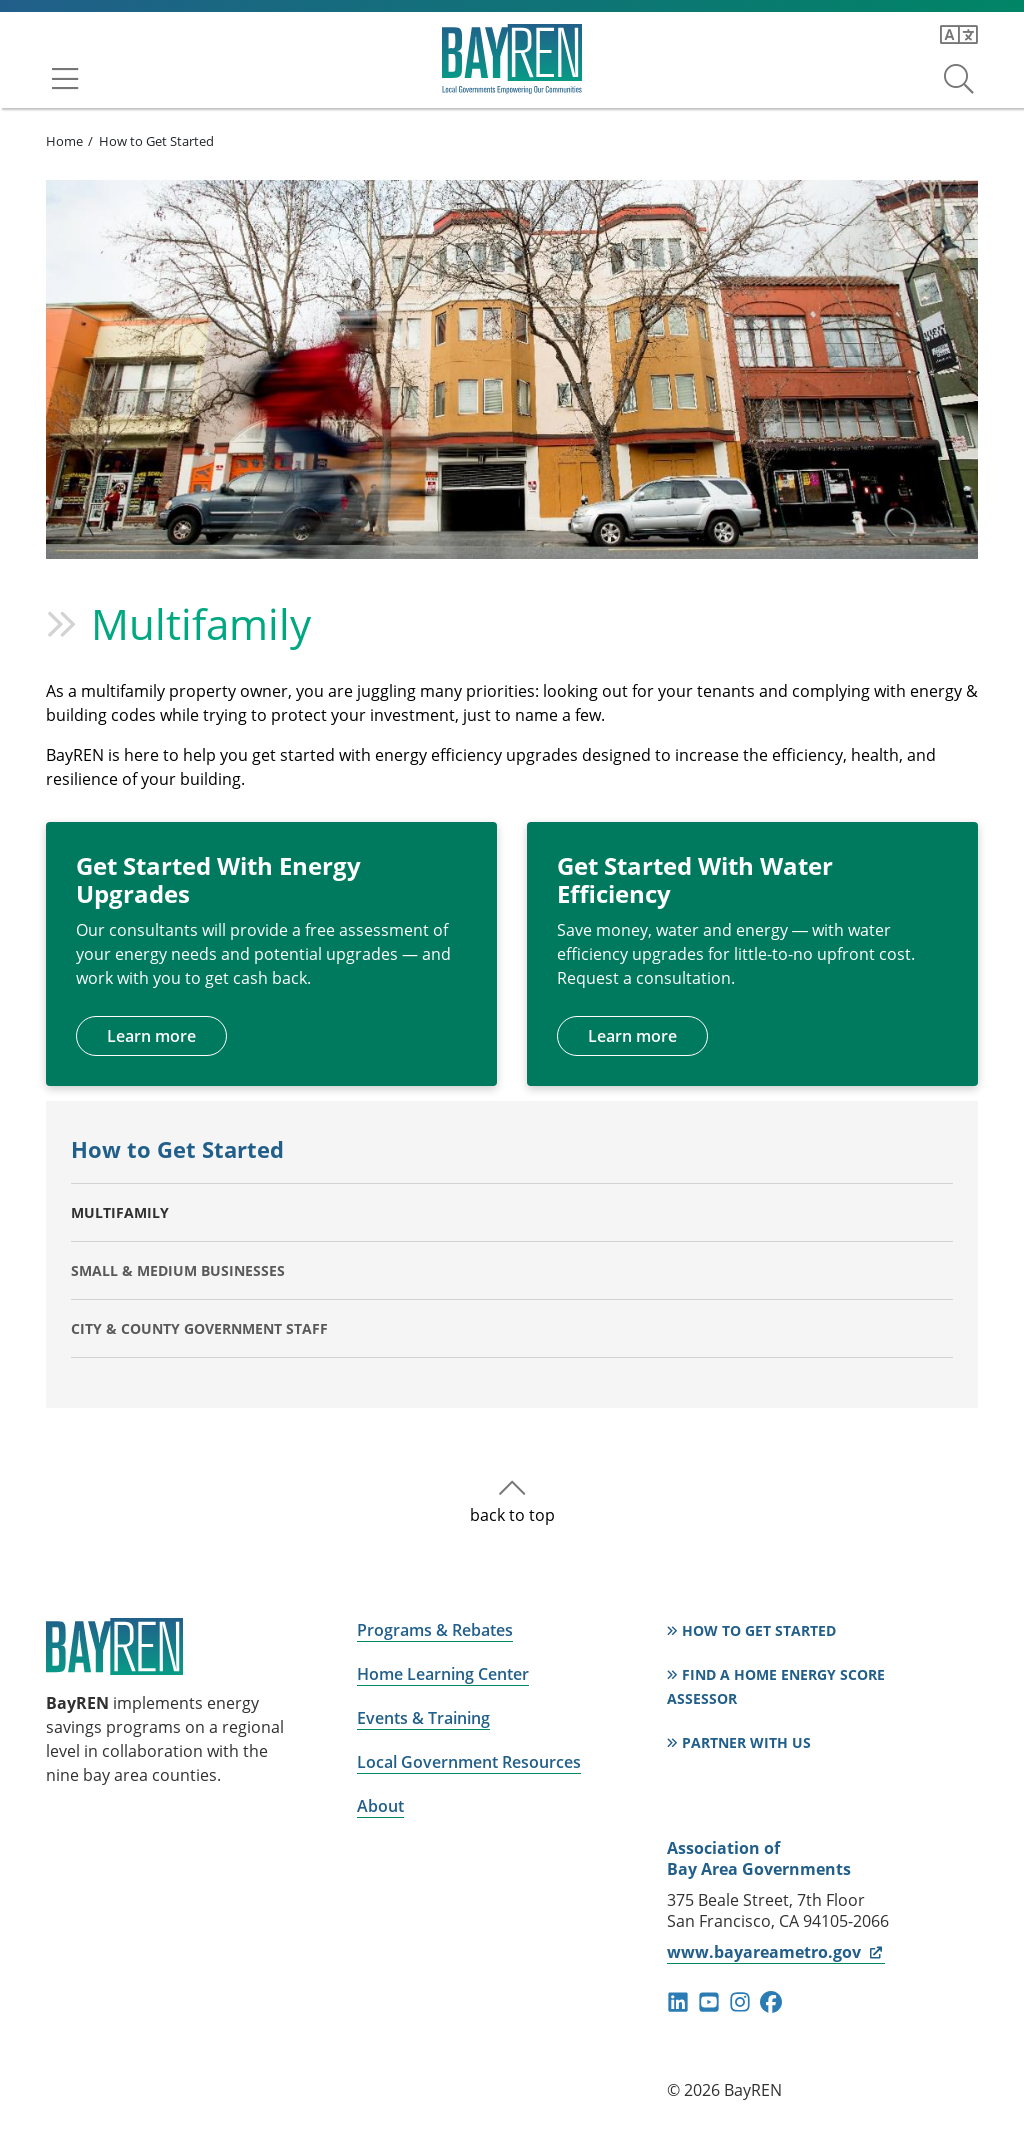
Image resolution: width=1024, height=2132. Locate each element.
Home (64, 141)
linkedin (678, 2002)
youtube (709, 2002)
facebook (771, 2002)
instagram (740, 2002)
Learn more (151, 1036)
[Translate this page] (959, 35)
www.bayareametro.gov (775, 1952)
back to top (512, 1515)
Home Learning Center (443, 1674)
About (380, 1806)
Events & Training (423, 1718)
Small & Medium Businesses (178, 1270)
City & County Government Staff (199, 1328)
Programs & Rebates (435, 1630)
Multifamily (120, 1212)
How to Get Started (156, 141)
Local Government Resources (469, 1762)
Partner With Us (746, 1742)
